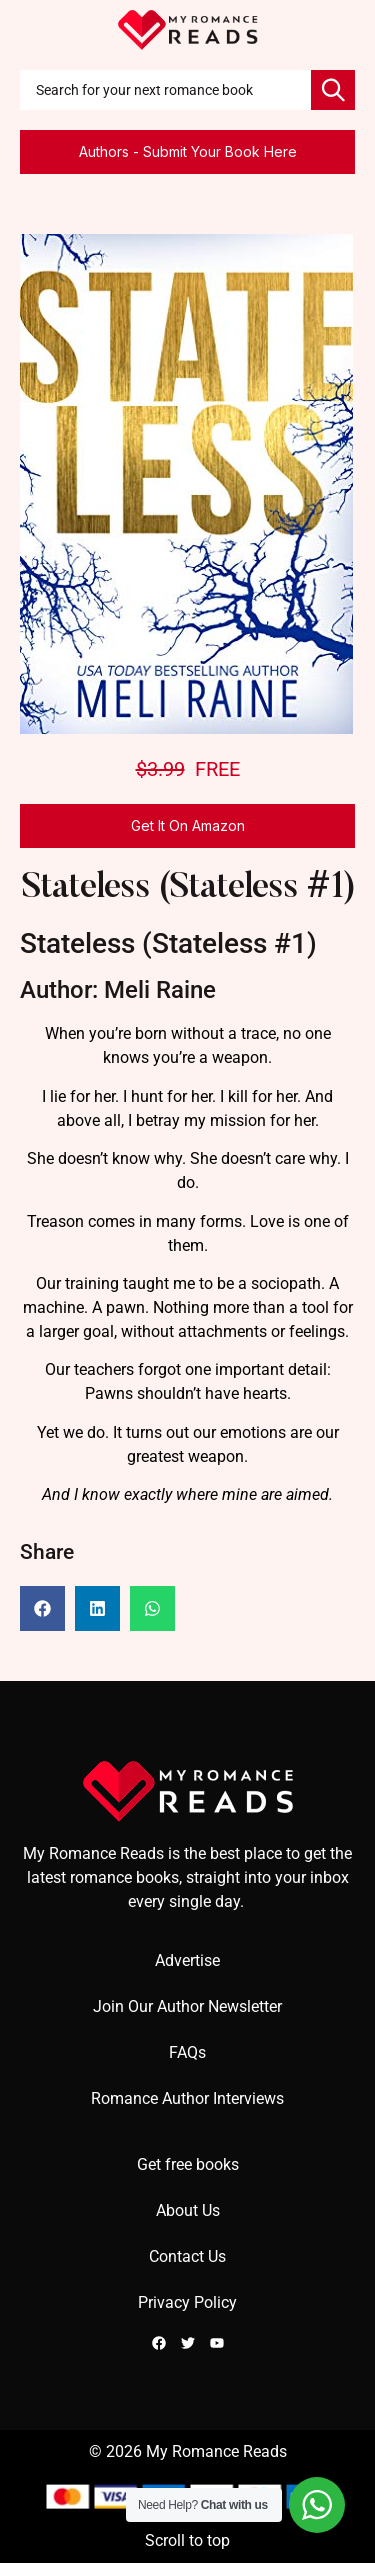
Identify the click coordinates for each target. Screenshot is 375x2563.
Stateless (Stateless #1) (188, 888)
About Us (188, 2210)
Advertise (187, 1960)
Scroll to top (187, 2540)
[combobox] (165, 90)
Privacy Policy (187, 2302)
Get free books (188, 2164)
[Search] (333, 90)
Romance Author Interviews (187, 2098)
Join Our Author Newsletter (187, 2006)
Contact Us (187, 2256)
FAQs (187, 2052)
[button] (42, 1608)
